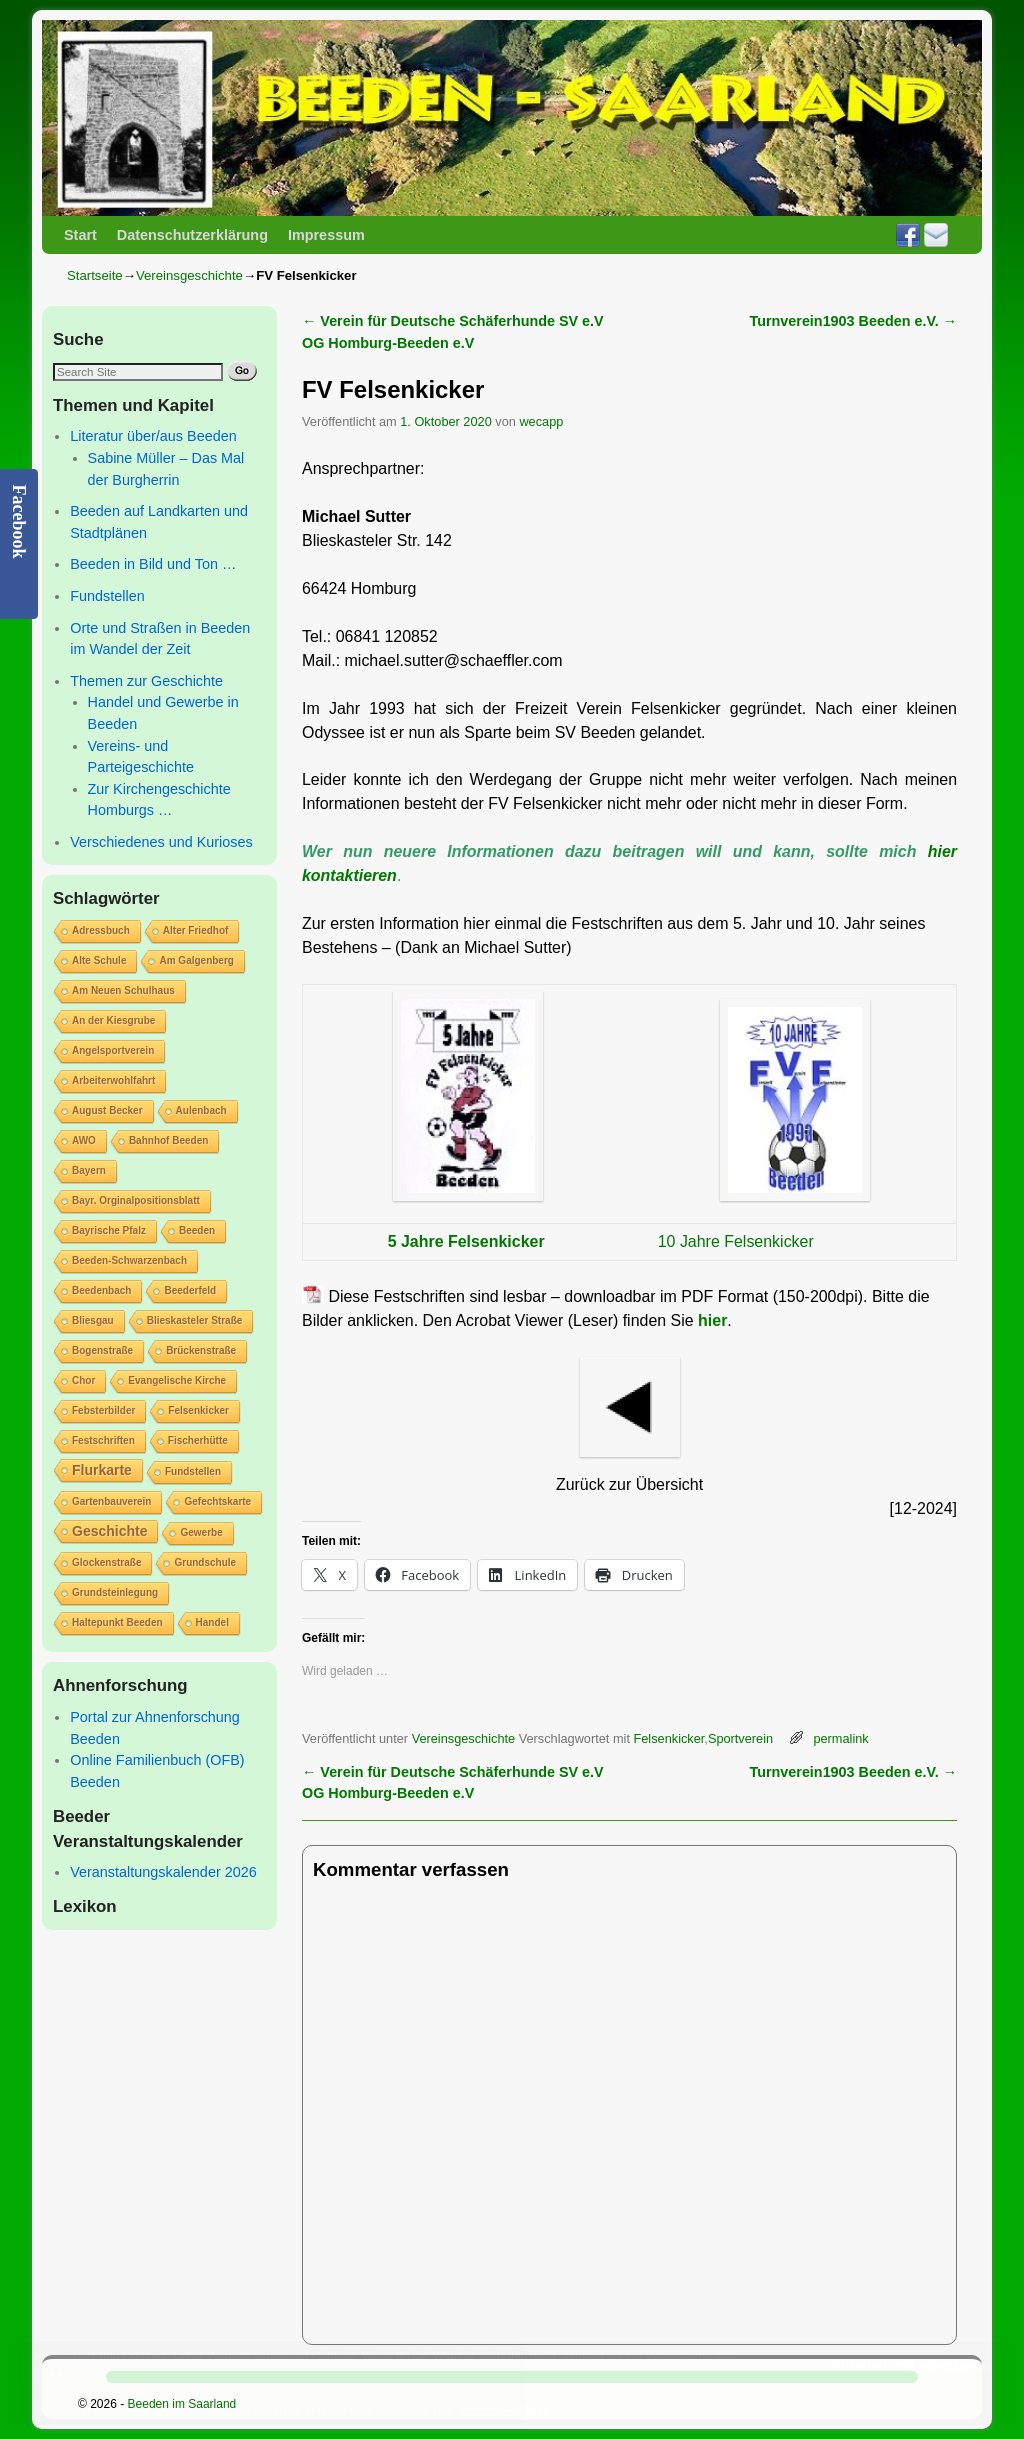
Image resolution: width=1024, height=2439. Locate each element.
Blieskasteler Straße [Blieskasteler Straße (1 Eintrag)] (195, 1320)
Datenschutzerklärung (192, 235)
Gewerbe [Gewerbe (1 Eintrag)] (201, 1532)
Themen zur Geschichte (146, 681)
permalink (840, 1738)
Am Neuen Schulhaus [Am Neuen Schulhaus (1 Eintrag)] (123, 990)
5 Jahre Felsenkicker (468, 1241)
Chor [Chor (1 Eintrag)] (83, 1380)
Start (80, 235)
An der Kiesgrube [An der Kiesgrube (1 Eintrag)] (113, 1020)
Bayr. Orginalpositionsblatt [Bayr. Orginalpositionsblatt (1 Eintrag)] (136, 1200)
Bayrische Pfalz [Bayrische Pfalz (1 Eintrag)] (109, 1230)
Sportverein (740, 1738)
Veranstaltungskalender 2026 (163, 1872)
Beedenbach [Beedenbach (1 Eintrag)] (101, 1290)
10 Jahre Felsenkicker (736, 1241)
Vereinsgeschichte (189, 275)
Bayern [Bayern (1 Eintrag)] (89, 1170)
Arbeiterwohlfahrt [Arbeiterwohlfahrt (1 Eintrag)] (113, 1080)
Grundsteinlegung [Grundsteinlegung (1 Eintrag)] (115, 1592)
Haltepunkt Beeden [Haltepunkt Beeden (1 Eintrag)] (117, 1622)
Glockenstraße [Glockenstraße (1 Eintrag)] (106, 1562)
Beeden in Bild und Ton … (153, 564)
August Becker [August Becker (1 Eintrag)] (107, 1110)
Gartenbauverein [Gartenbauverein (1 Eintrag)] (111, 1501)
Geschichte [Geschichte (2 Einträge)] (109, 1531)
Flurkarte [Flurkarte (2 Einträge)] (102, 1470)
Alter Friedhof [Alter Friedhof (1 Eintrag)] (196, 930)
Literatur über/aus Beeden (153, 436)
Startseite (95, 275)
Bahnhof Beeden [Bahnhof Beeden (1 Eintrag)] (168, 1140)
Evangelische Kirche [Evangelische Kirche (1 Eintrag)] (177, 1380)
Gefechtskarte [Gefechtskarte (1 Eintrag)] (217, 1501)
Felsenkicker (668, 1738)
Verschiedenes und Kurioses (161, 842)
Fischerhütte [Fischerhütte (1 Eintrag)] (198, 1440)
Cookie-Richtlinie (505, 2410)
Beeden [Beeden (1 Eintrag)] (197, 1230)
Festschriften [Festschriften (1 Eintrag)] (103, 1440)
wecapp (541, 421)
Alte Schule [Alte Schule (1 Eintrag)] (99, 960)
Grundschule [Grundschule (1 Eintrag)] (205, 1562)
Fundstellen (107, 596)
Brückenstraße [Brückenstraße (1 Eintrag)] (201, 1350)
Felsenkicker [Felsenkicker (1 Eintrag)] (198, 1410)
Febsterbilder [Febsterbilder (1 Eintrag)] (103, 1410)
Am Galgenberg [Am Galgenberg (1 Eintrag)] (196, 960)
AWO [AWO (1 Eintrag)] (84, 1140)
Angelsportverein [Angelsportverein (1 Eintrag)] (113, 1050)
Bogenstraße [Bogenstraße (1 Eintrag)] (102, 1350)
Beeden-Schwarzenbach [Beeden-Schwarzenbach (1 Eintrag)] (129, 1260)
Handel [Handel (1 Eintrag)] (212, 1622)
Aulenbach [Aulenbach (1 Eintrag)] (201, 1110)
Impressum (326, 235)
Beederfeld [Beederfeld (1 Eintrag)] (190, 1290)
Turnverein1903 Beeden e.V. (853, 321)
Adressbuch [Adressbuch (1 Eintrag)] (101, 930)
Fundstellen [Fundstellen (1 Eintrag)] (193, 1471)
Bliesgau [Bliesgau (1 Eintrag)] (93, 1320)
